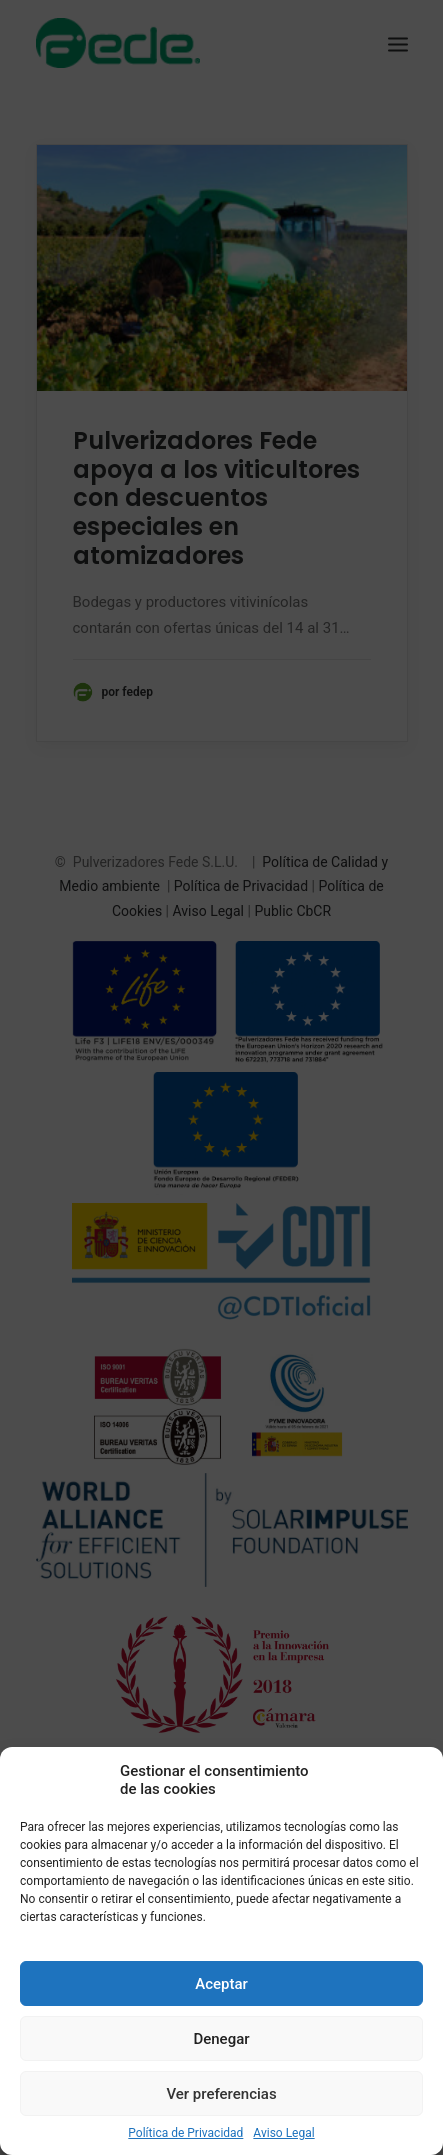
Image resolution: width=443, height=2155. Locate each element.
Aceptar (221, 1984)
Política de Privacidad (185, 2133)
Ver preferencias (221, 2094)
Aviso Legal (283, 2133)
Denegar (221, 2039)
